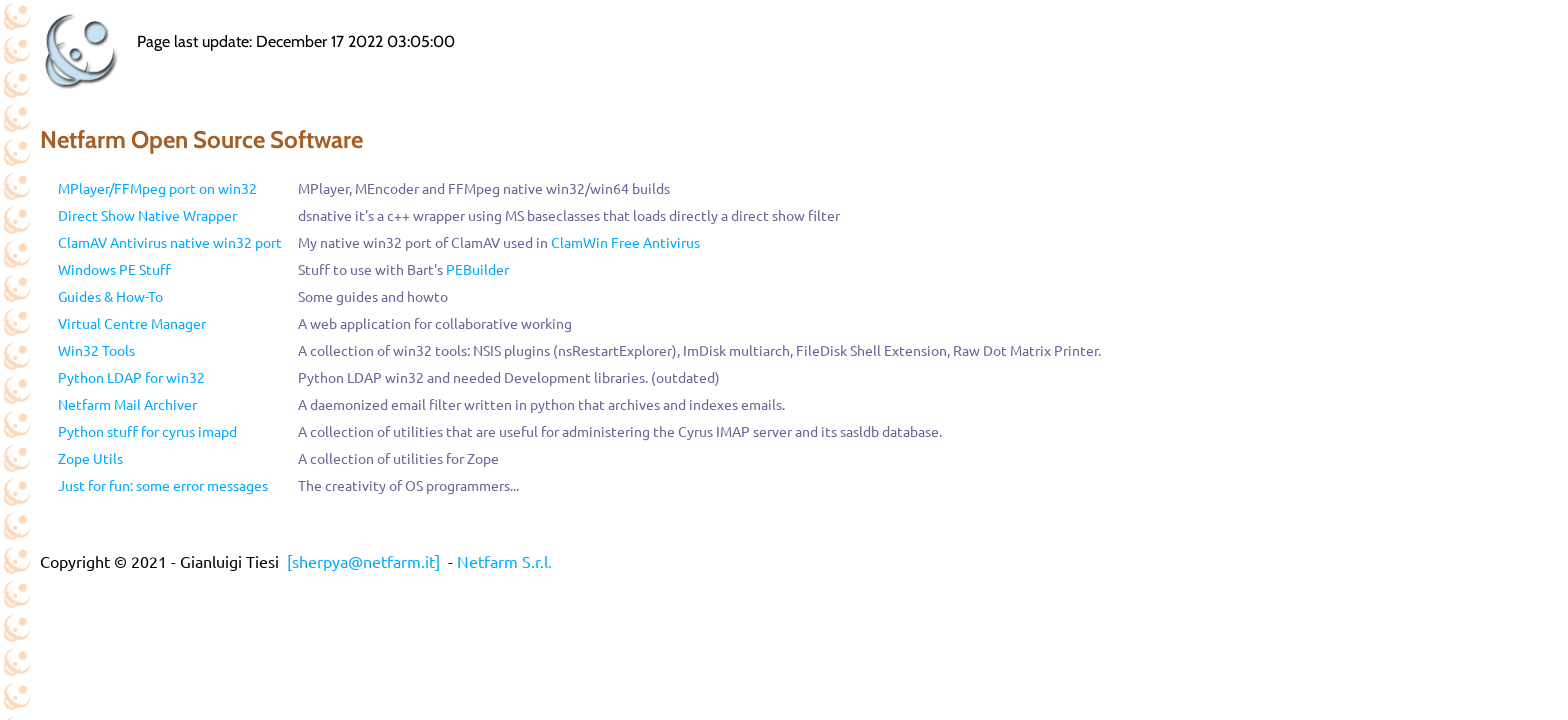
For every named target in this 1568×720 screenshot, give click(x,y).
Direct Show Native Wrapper (147, 215)
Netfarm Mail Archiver (127, 404)
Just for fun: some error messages (163, 485)
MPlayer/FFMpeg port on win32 (157, 188)
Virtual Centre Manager (132, 323)
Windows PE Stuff (114, 269)
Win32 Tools (96, 350)
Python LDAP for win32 (131, 377)
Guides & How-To (110, 296)
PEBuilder (477, 269)
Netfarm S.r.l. (504, 561)
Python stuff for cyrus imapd (147, 431)
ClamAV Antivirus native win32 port (170, 242)
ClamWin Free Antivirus (625, 242)
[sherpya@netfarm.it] (363, 561)
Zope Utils (90, 458)
